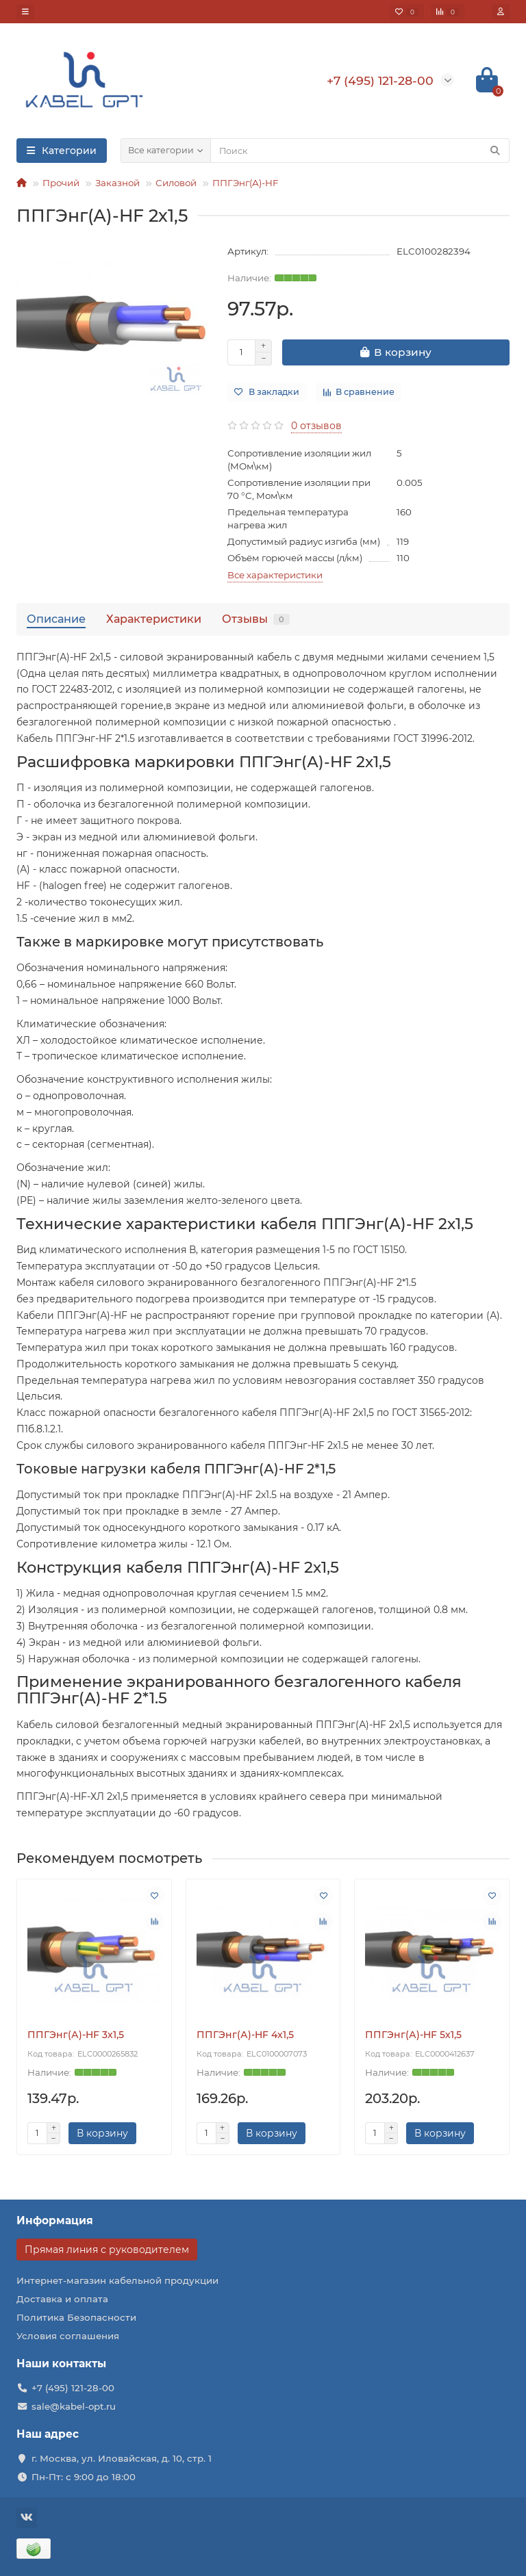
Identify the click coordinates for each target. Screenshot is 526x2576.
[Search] (360, 150)
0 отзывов (316, 426)
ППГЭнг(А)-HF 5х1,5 (413, 2034)
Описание (56, 619)
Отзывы (256, 619)
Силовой (176, 182)
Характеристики (153, 619)
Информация (54, 2220)
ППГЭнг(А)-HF (245, 182)
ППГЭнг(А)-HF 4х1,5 (245, 2034)
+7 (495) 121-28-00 (73, 2387)
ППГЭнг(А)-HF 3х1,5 (75, 2034)
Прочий (60, 182)
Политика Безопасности (76, 2317)
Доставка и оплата (62, 2298)
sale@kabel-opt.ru (74, 2406)
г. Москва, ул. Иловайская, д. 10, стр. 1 (122, 2458)
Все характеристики (275, 574)
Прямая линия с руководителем (107, 2249)
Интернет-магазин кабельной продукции (117, 2280)
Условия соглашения (67, 2335)
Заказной (117, 182)
